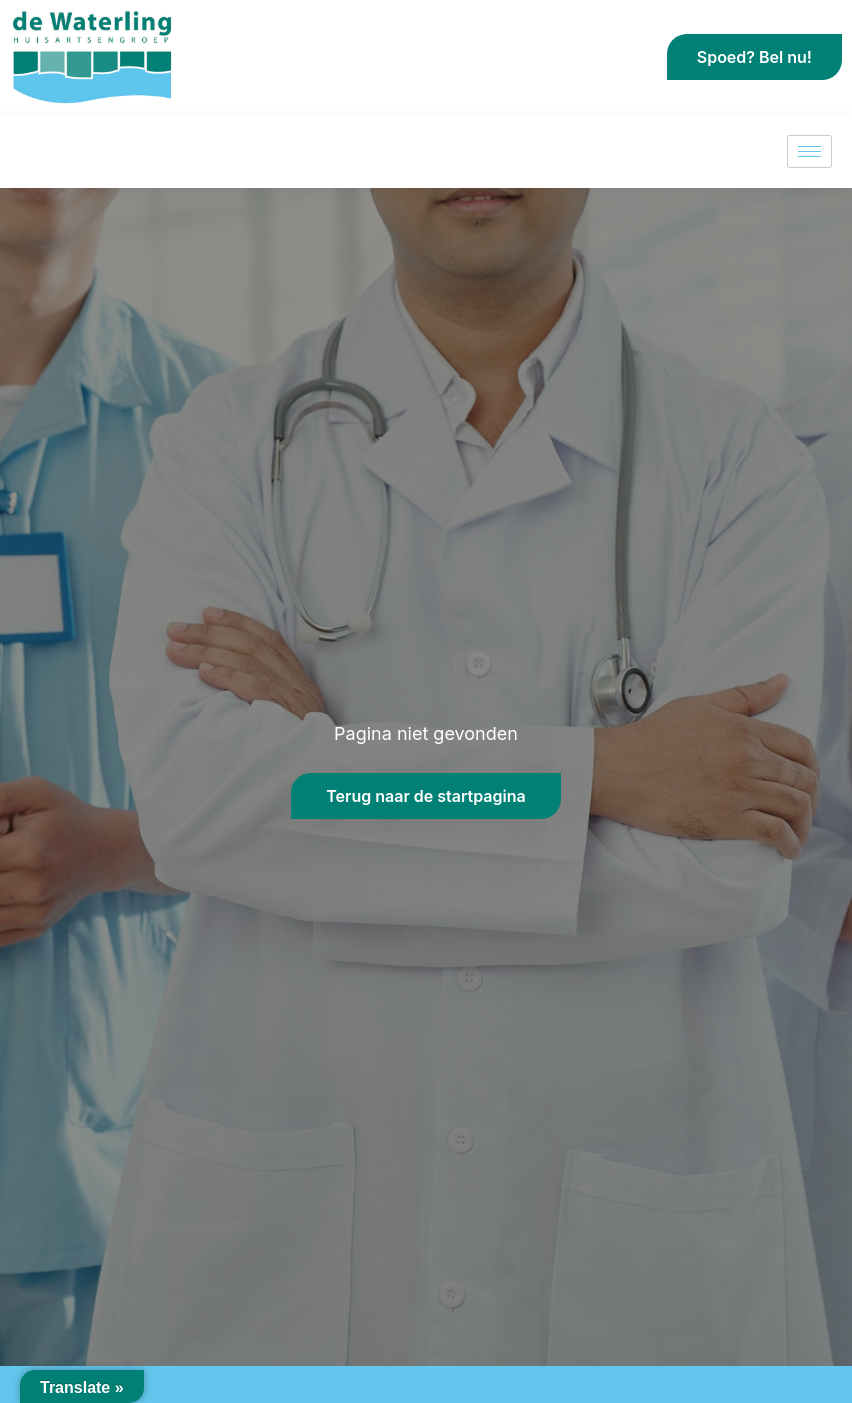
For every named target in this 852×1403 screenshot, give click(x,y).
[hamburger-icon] (809, 151)
